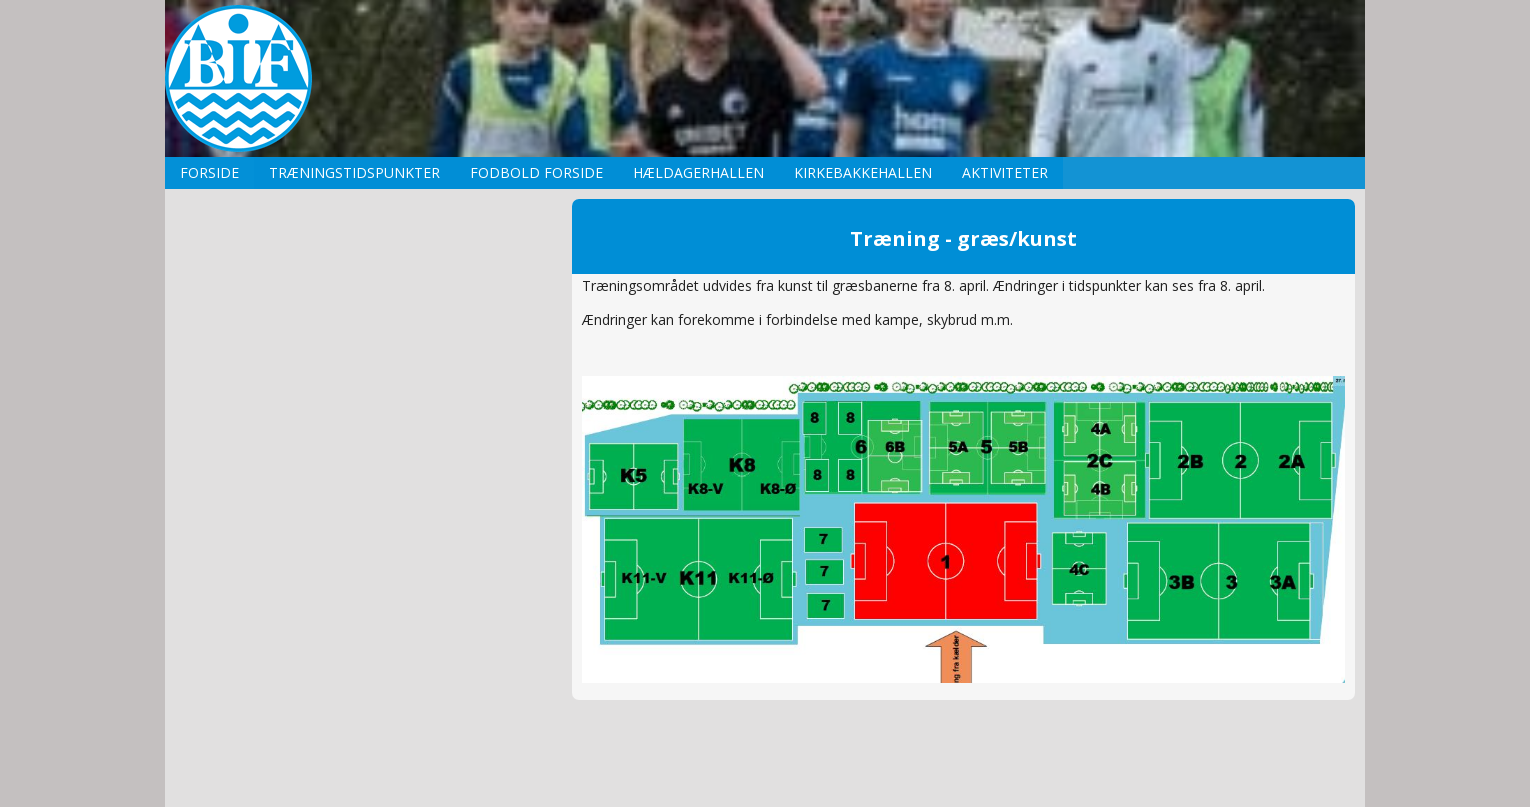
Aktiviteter (1005, 172)
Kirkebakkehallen (863, 172)
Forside (209, 172)
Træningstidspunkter (354, 172)
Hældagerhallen (698, 172)
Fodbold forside (536, 172)
